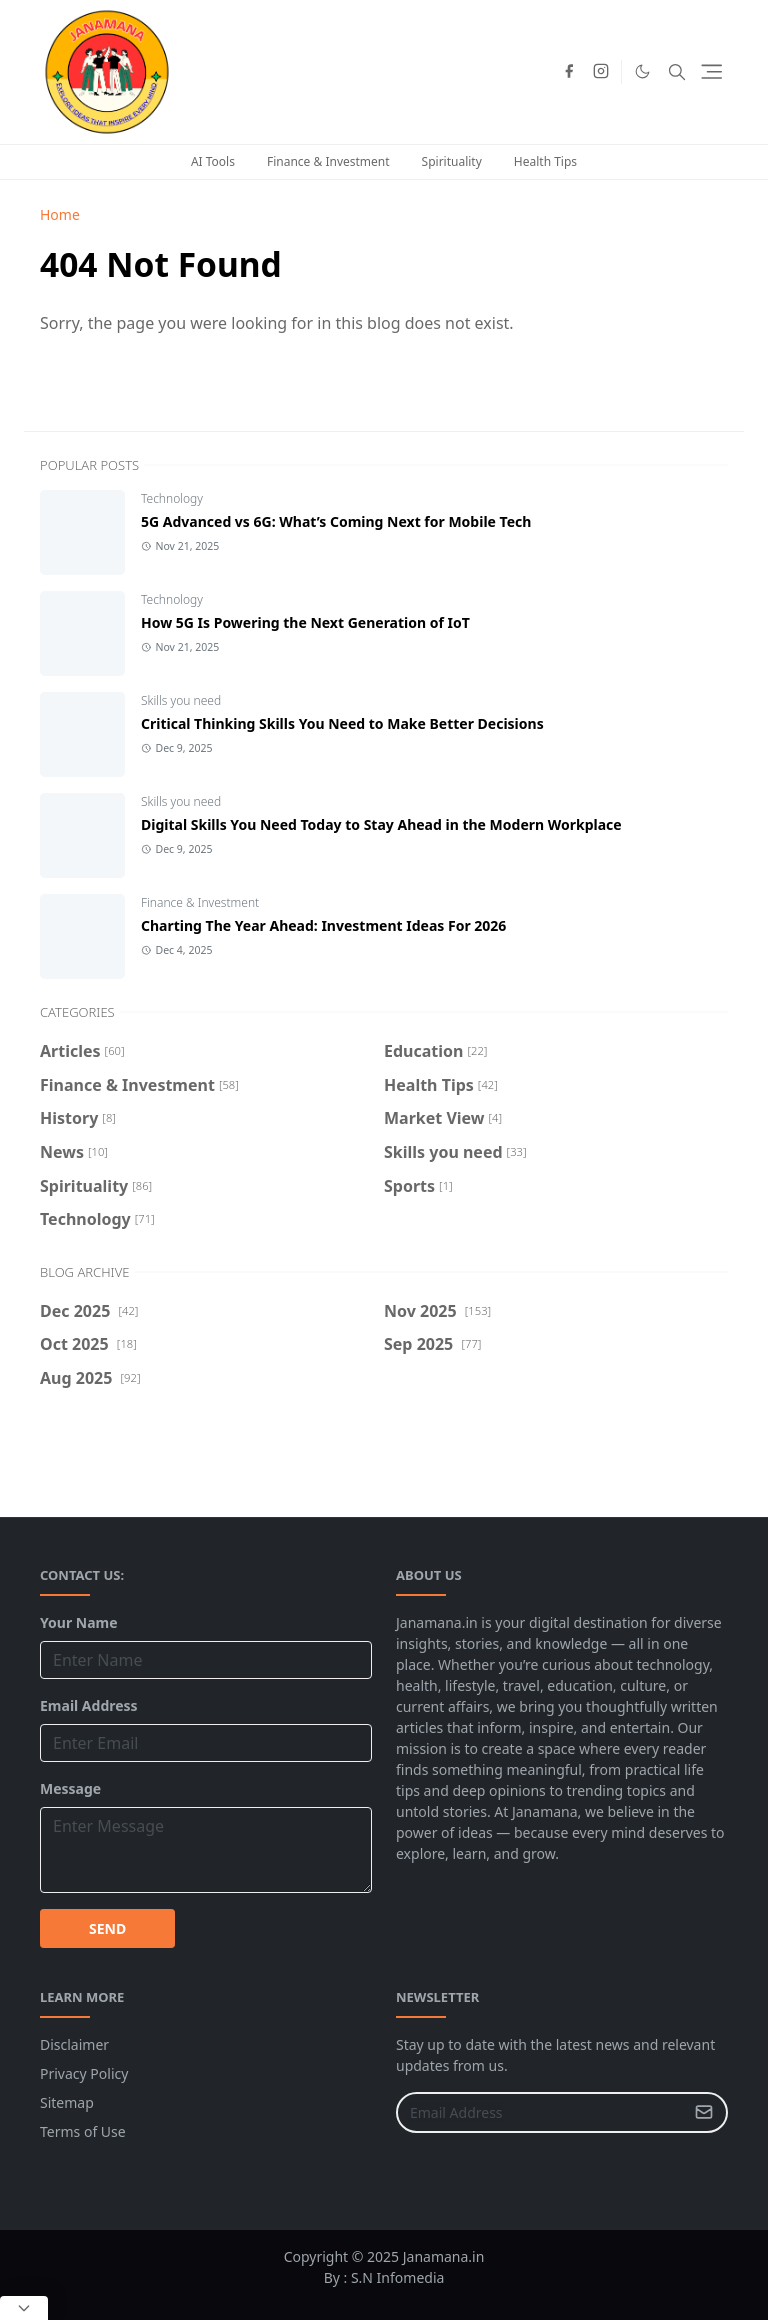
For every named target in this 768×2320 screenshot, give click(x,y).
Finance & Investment (328, 161)
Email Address (89, 1705)
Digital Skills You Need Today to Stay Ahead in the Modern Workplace (381, 824)
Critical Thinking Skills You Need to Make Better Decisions (342, 723)
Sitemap (67, 2102)
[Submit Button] (704, 2112)
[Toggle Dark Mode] (642, 71)
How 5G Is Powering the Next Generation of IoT (305, 622)
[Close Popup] (24, 2308)
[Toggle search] (677, 72)
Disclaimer (74, 2044)
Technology (172, 498)
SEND (107, 1928)
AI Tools (213, 161)
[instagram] (601, 72)
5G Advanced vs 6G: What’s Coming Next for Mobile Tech (336, 521)
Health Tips (545, 161)
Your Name (79, 1622)
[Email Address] (540, 2112)
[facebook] (569, 72)
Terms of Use (83, 2131)
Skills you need (181, 700)
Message (70, 1788)
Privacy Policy (84, 2073)
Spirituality (452, 161)
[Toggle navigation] (711, 71)
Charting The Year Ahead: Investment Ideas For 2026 (323, 925)
